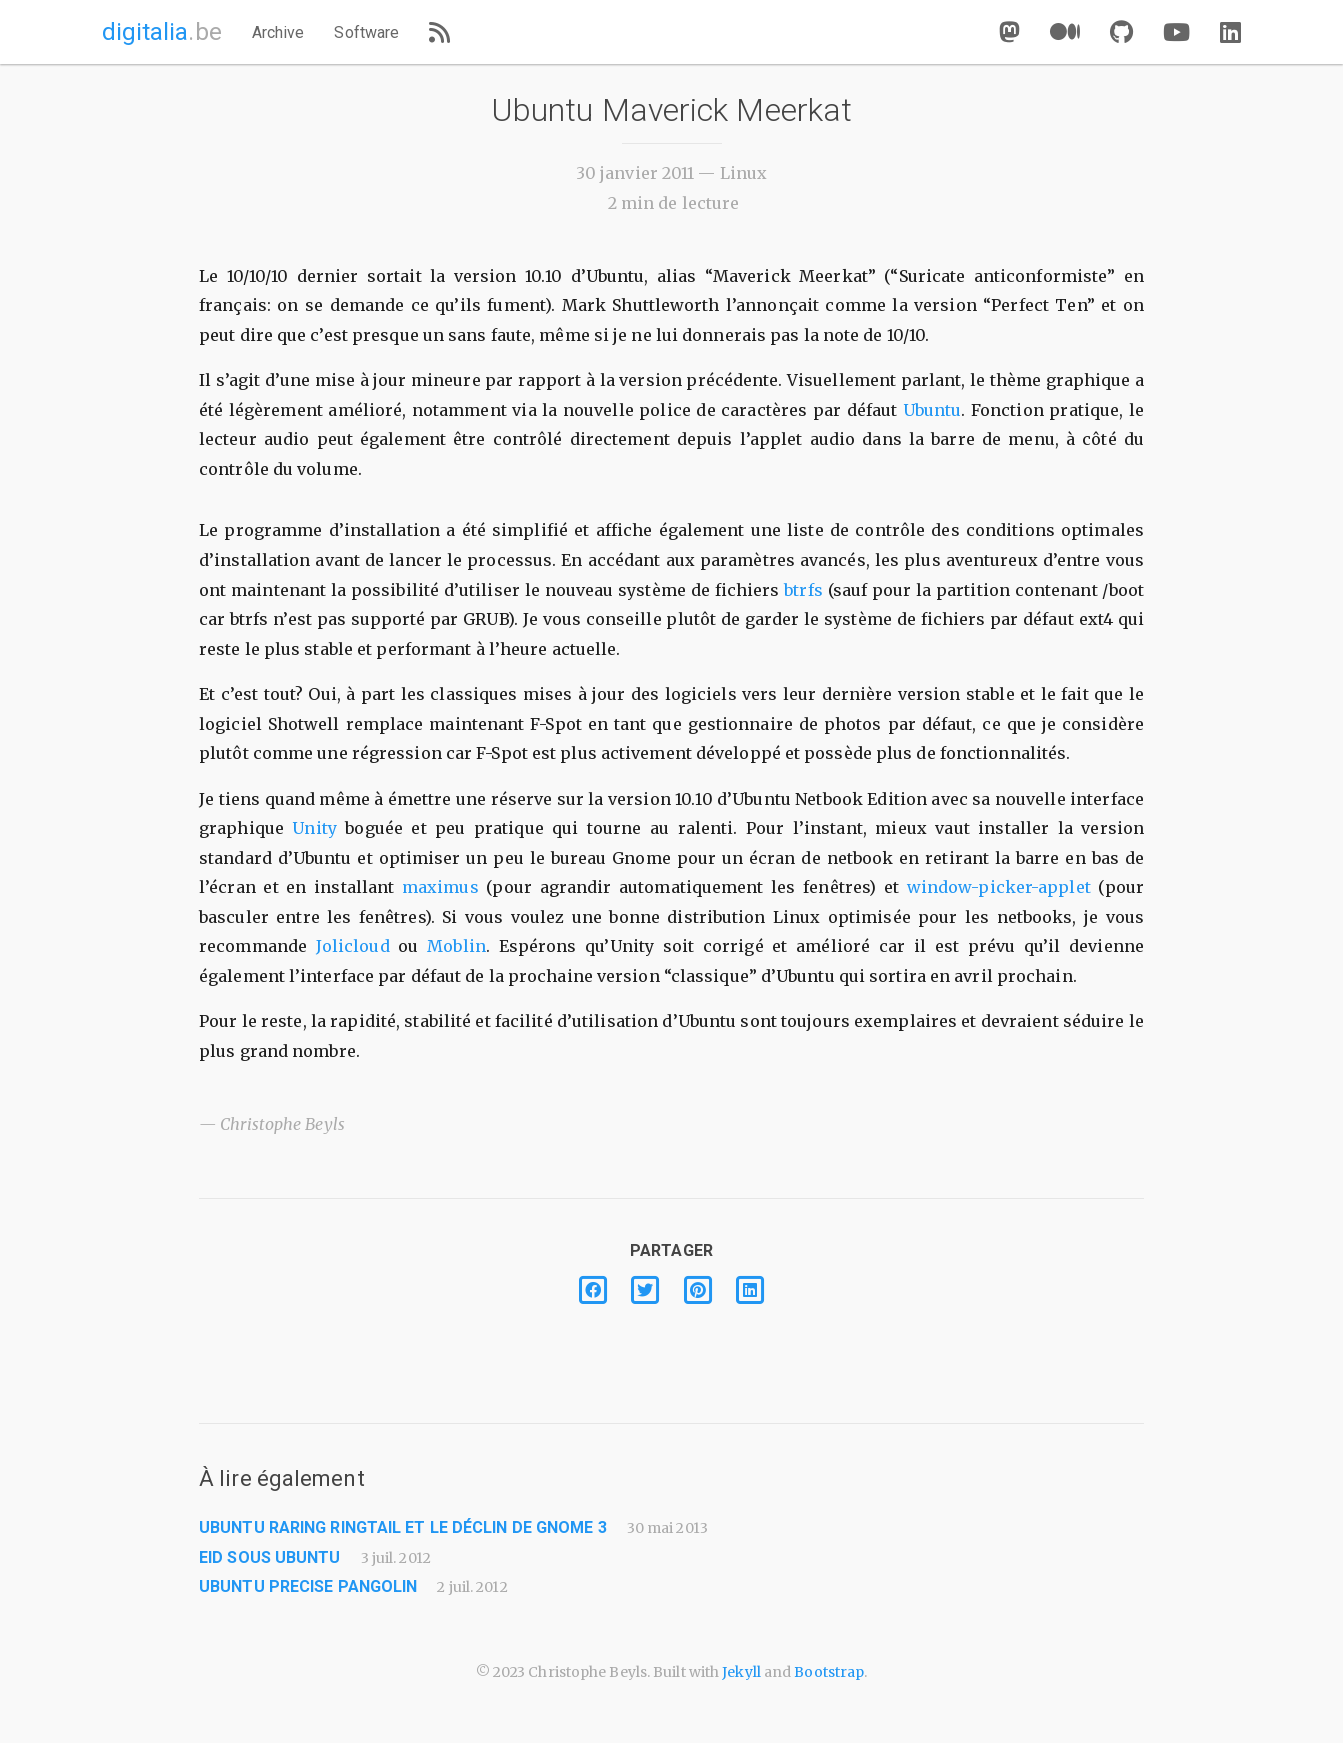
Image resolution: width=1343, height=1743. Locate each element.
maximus (440, 887)
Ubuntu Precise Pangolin (308, 1586)
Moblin (456, 946)
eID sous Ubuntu (270, 1557)
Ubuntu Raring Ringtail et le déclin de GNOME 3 (403, 1527)
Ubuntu (932, 410)
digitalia (162, 32)
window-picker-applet (999, 887)
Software (366, 32)
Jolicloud (353, 946)
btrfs (803, 590)
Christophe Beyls (282, 1124)
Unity (314, 828)
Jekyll (741, 1672)
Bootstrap (829, 1672)
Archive (278, 32)
